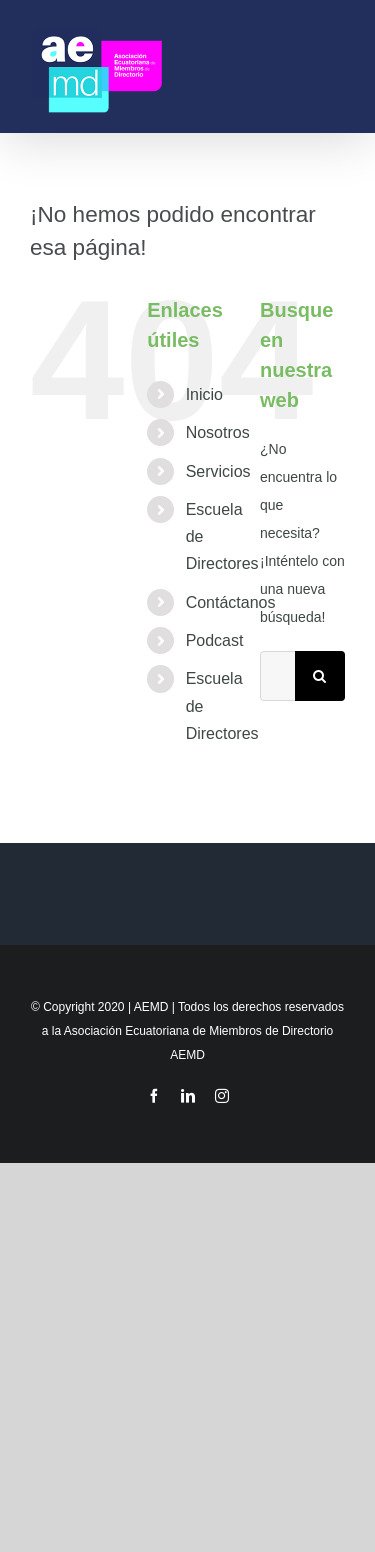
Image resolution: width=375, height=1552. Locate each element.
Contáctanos (231, 602)
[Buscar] (320, 676)
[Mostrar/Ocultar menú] (336, 66)
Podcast (215, 640)
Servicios (218, 471)
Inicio (204, 394)
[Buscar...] (277, 676)
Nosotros (218, 432)
